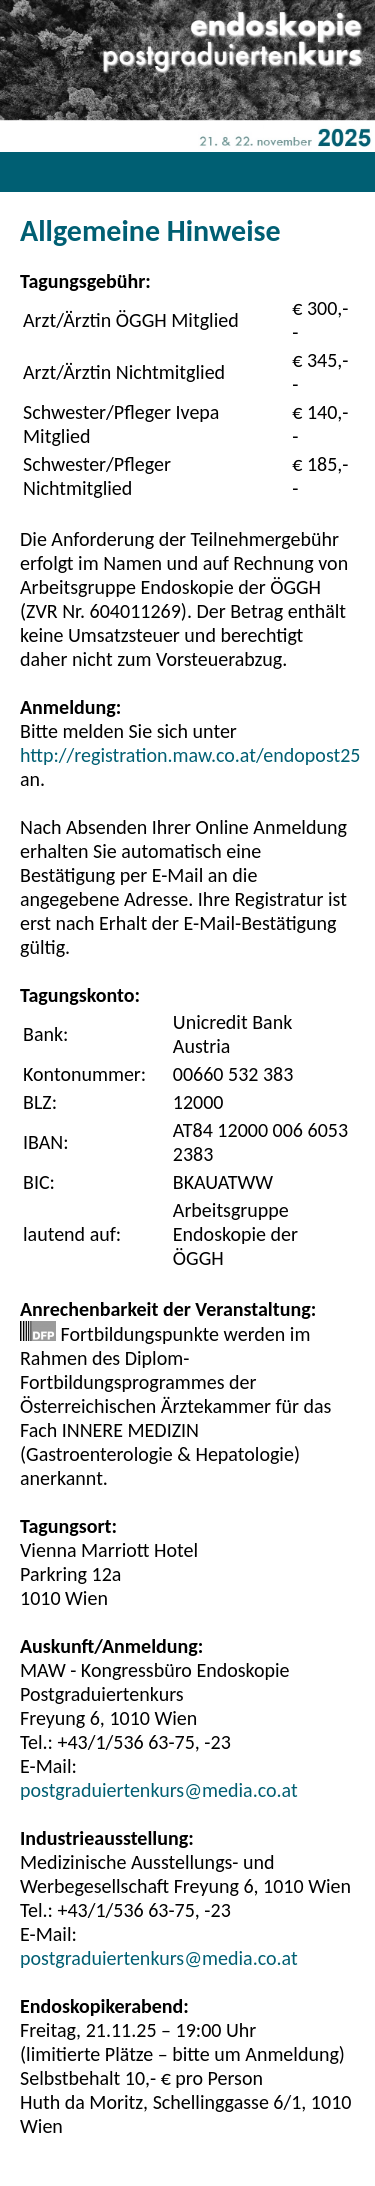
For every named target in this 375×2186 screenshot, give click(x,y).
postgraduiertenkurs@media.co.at (159, 1790)
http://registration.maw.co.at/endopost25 (190, 755)
